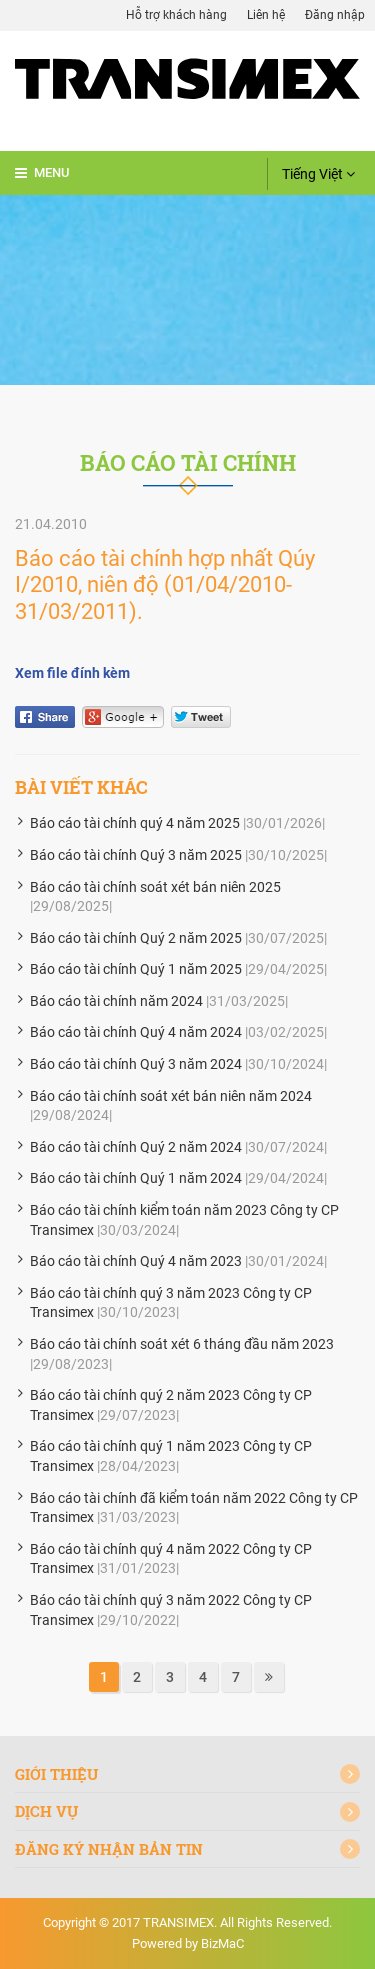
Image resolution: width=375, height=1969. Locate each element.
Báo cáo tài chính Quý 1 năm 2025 (136, 969)
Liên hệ (266, 15)
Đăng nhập (335, 15)
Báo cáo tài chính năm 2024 (116, 1001)
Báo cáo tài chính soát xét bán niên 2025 (155, 887)
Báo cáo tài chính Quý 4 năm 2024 (136, 1032)
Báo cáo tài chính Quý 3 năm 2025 (136, 855)
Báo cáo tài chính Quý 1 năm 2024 (136, 1178)
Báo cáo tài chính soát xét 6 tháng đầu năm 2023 (182, 1344)
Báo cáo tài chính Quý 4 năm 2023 (136, 1261)
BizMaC (222, 1943)
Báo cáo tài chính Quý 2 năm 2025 (136, 938)
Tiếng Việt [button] (318, 174)
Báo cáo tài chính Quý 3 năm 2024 (136, 1064)
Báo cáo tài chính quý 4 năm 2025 (135, 823)
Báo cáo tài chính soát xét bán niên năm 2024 (171, 1096)
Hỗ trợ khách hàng (176, 15)
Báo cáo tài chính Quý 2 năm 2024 (136, 1147)
